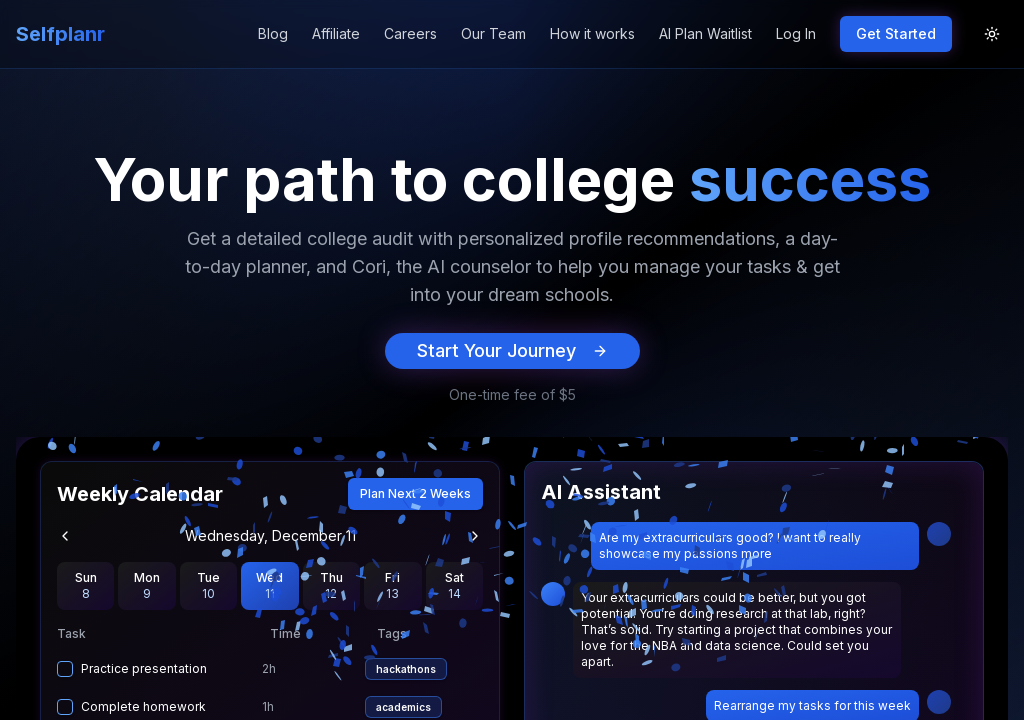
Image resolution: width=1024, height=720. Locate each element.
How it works (592, 33)
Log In (796, 33)
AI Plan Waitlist (705, 33)
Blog (273, 33)
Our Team (493, 33)
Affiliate (336, 33)
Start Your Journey (512, 350)
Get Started (896, 33)
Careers (410, 33)
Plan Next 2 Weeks (415, 493)
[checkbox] (65, 669)
